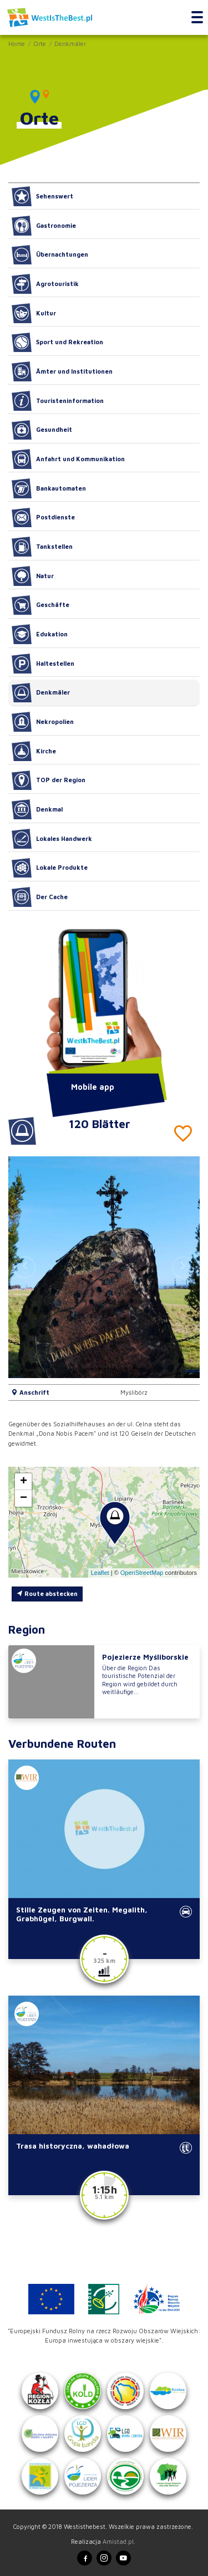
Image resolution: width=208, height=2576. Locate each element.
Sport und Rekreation (57, 343)
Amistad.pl (118, 2541)
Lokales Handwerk (52, 839)
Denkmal (37, 809)
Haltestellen (43, 664)
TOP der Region (48, 780)
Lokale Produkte (50, 868)
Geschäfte (40, 605)
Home (16, 43)
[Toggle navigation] (197, 18)
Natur (33, 576)
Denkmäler (70, 43)
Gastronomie (44, 226)
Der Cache (40, 897)
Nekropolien (43, 722)
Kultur (34, 313)
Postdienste (43, 518)
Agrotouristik (45, 284)
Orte (39, 43)
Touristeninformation (58, 401)
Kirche (34, 751)
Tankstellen (42, 547)
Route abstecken (47, 1593)
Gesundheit (42, 430)
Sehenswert (42, 196)
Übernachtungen (50, 255)
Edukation (40, 634)
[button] (183, 1267)
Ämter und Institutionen (62, 371)
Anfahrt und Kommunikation (68, 459)
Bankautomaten (49, 488)
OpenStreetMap (142, 1572)
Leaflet (100, 1572)
